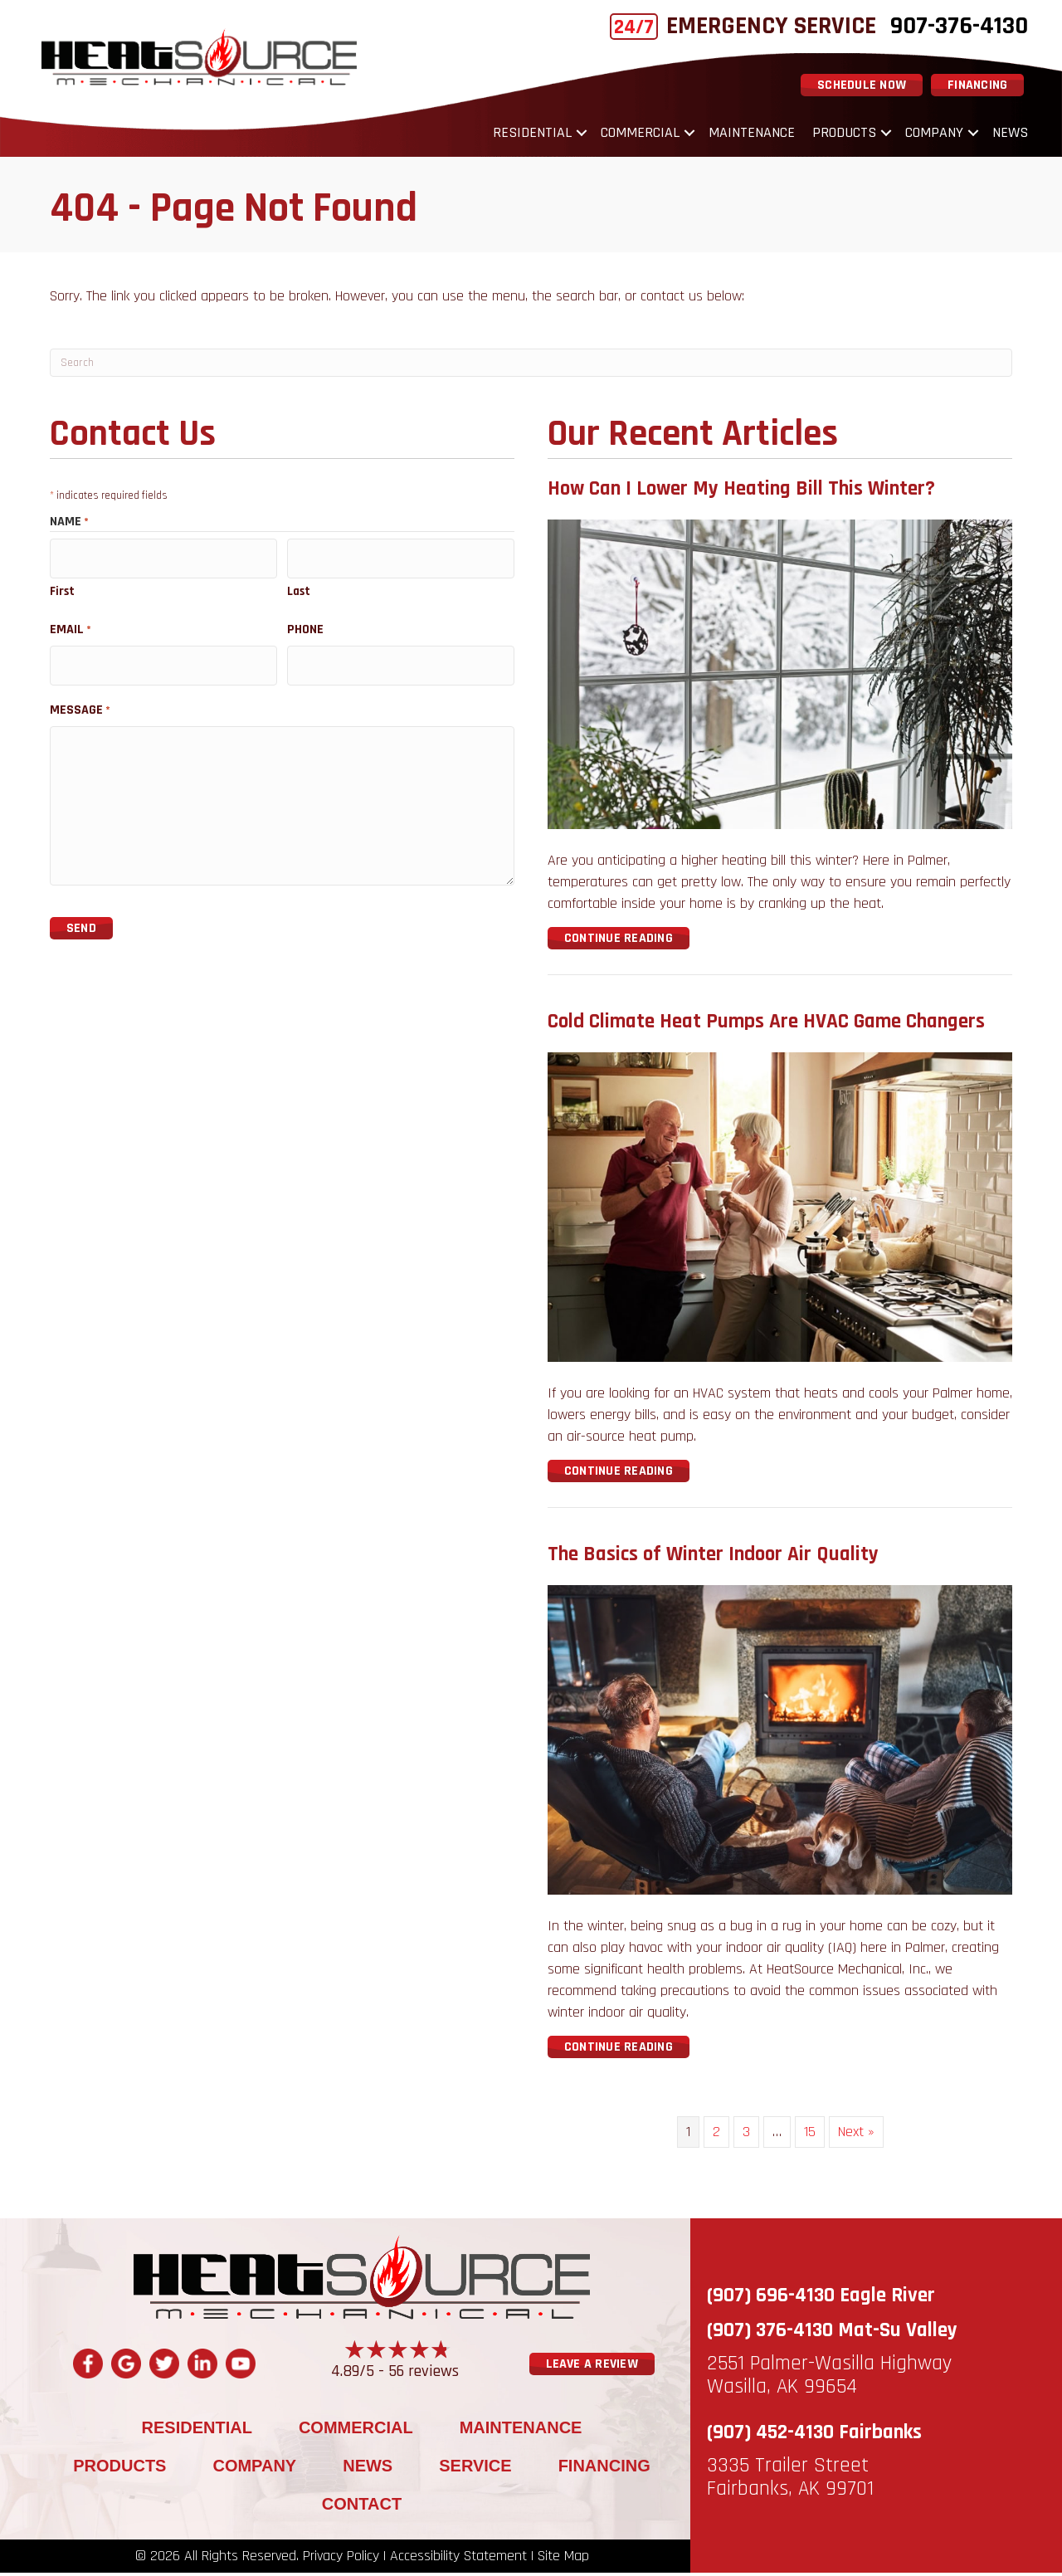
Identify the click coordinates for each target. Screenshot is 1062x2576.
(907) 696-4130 (771, 2299)
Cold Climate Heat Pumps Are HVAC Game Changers (766, 1025)
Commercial (632, 134)
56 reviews (423, 2374)
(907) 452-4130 (770, 2436)
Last (298, 589)
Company (927, 134)
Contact (362, 2507)
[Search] (531, 367)
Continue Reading (618, 942)
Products (837, 134)
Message (80, 700)
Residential (524, 134)
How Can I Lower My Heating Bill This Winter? (741, 493)
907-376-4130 (952, 25)
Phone (305, 626)
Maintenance (744, 134)
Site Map (563, 2559)
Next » (856, 2135)
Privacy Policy (341, 2559)
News (1003, 134)
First (62, 589)
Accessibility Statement (458, 2559)
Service (475, 2469)
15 (810, 2135)
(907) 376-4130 (770, 2334)
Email (70, 626)
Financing (604, 2469)
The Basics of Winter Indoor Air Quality (713, 1558)
